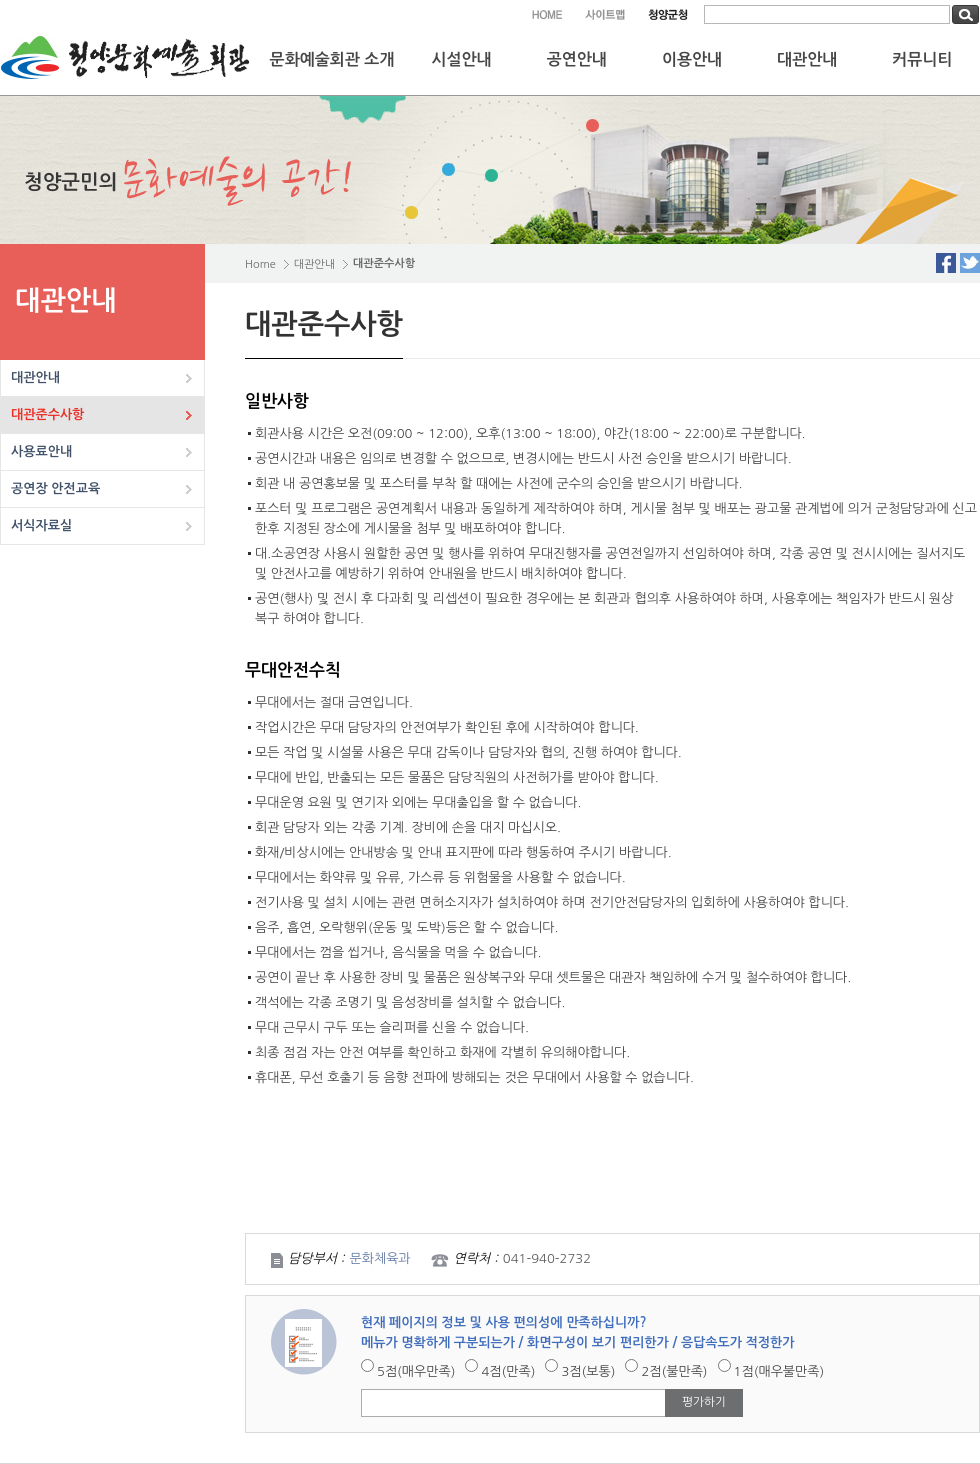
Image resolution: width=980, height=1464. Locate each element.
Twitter (970, 263)
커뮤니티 (922, 59)
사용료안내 (41, 451)
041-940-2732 (547, 1258)
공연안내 (577, 59)
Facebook (946, 263)
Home (260, 264)
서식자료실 (41, 525)
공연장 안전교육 (55, 488)
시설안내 (462, 59)
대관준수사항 (47, 414)
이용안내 (692, 59)
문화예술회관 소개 (332, 59)
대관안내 (807, 59)
